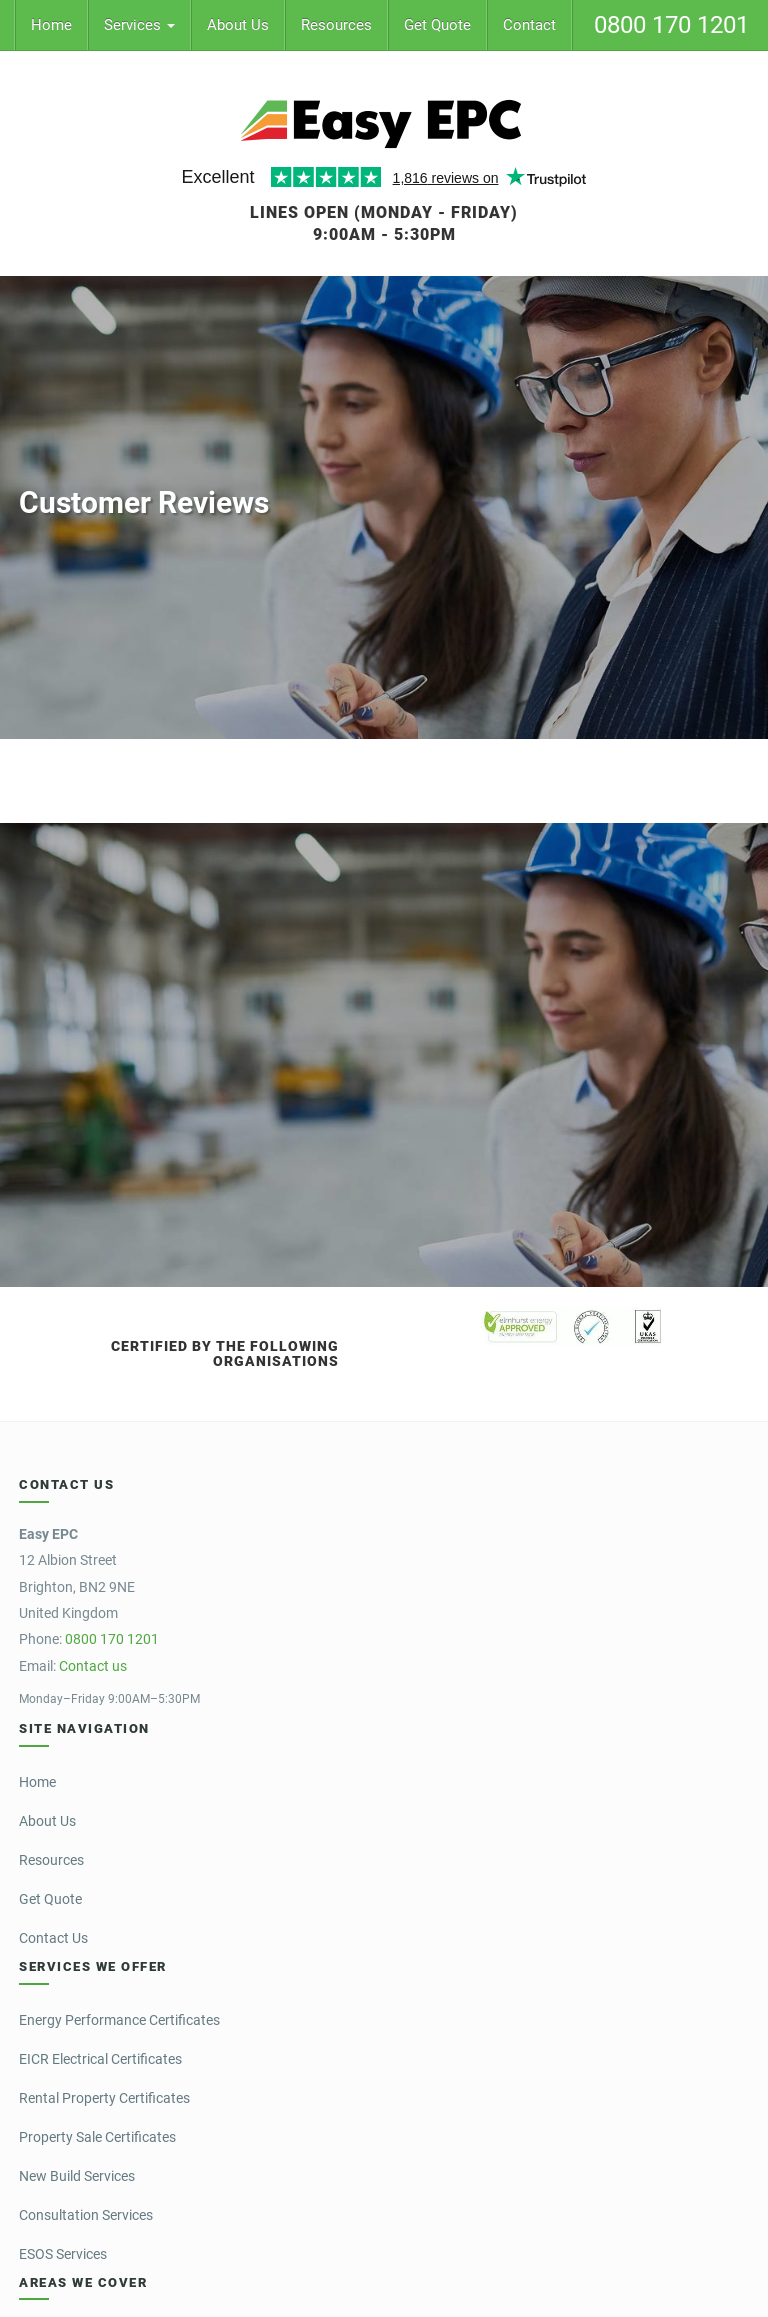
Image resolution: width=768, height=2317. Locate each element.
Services (139, 25)
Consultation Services (86, 2215)
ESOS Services (63, 2254)
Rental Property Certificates (104, 2098)
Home (51, 25)
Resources (336, 25)
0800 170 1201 (671, 25)
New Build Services (77, 2176)
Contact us (93, 1666)
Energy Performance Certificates (119, 2020)
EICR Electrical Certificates (100, 2059)
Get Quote (437, 25)
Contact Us (53, 1938)
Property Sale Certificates (97, 2137)
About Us (238, 25)
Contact (529, 25)
